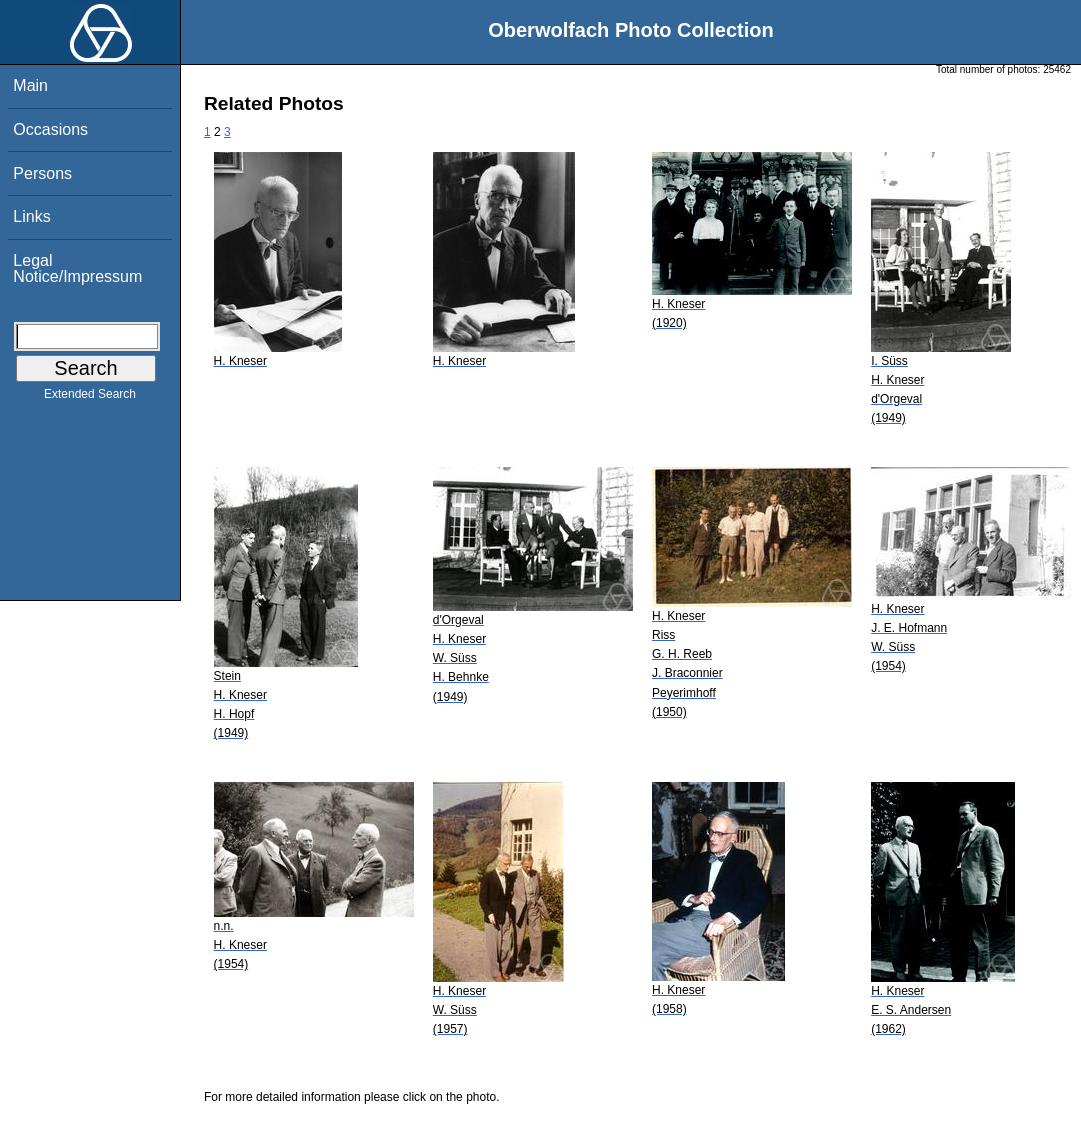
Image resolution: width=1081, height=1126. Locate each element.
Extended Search (90, 398)
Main (30, 85)
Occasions (50, 129)
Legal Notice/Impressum (77, 268)
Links (31, 216)
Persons (42, 173)
